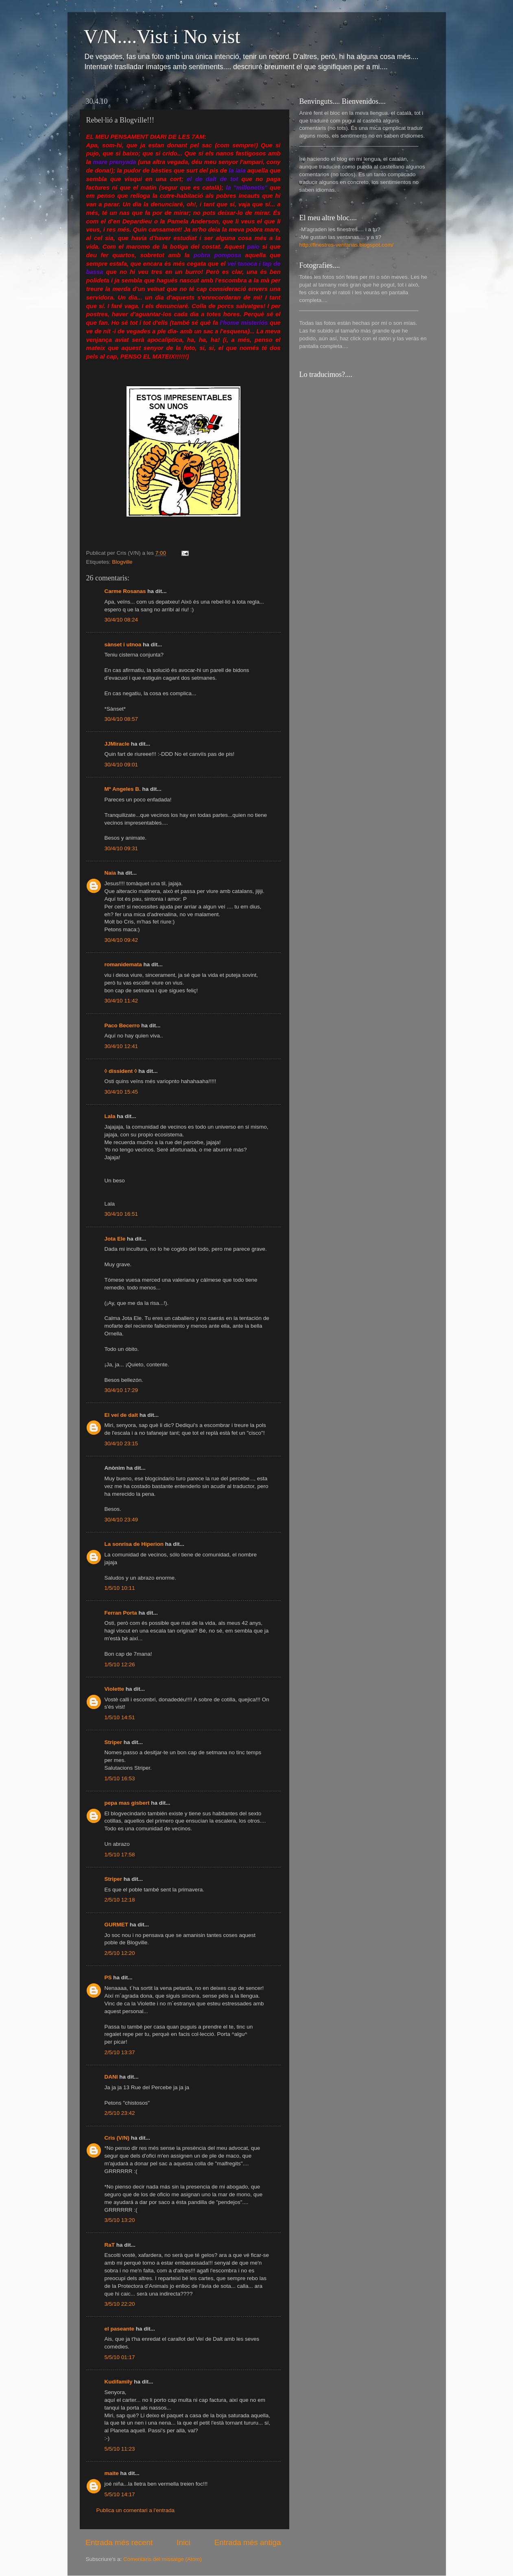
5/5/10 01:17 (120, 2357)
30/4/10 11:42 (121, 1001)
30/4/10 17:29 (121, 1390)
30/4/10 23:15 (121, 1443)
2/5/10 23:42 (120, 2113)
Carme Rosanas (125, 591)
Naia (110, 873)
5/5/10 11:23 (120, 2449)
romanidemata (123, 964)
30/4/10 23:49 (121, 1520)
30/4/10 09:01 (121, 765)
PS (108, 1977)
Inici (183, 2542)
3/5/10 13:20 (120, 2220)
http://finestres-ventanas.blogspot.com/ (346, 245)
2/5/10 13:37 (120, 2052)
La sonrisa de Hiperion (134, 1544)
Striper (113, 1742)
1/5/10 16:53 (120, 1778)
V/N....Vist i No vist (162, 36)
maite (112, 2473)
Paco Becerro (122, 1025)
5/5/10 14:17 (120, 2494)
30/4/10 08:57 (121, 719)
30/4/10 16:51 (121, 1214)
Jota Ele (115, 1239)
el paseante (120, 2329)
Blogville (122, 562)
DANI (111, 2077)
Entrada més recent (119, 2542)
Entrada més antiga (247, 2542)
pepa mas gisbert (127, 1803)
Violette (114, 1689)
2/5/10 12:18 (120, 1900)
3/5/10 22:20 (120, 2304)
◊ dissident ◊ (121, 1071)
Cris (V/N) (117, 2138)
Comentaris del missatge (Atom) (162, 2559)
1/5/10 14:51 (120, 1717)
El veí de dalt (121, 1415)
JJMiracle (117, 744)
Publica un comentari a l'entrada (135, 2510)
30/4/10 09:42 (121, 940)
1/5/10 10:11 (120, 1588)
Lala (110, 1116)
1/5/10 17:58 (120, 1855)
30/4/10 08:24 (121, 620)
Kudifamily (119, 2382)
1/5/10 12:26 (120, 1664)
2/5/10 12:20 (120, 1953)
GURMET (117, 1925)
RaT (110, 2245)
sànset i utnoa (123, 644)
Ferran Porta (121, 1613)
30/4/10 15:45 (121, 1092)
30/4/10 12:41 (121, 1046)
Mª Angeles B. (123, 789)
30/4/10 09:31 (121, 848)
